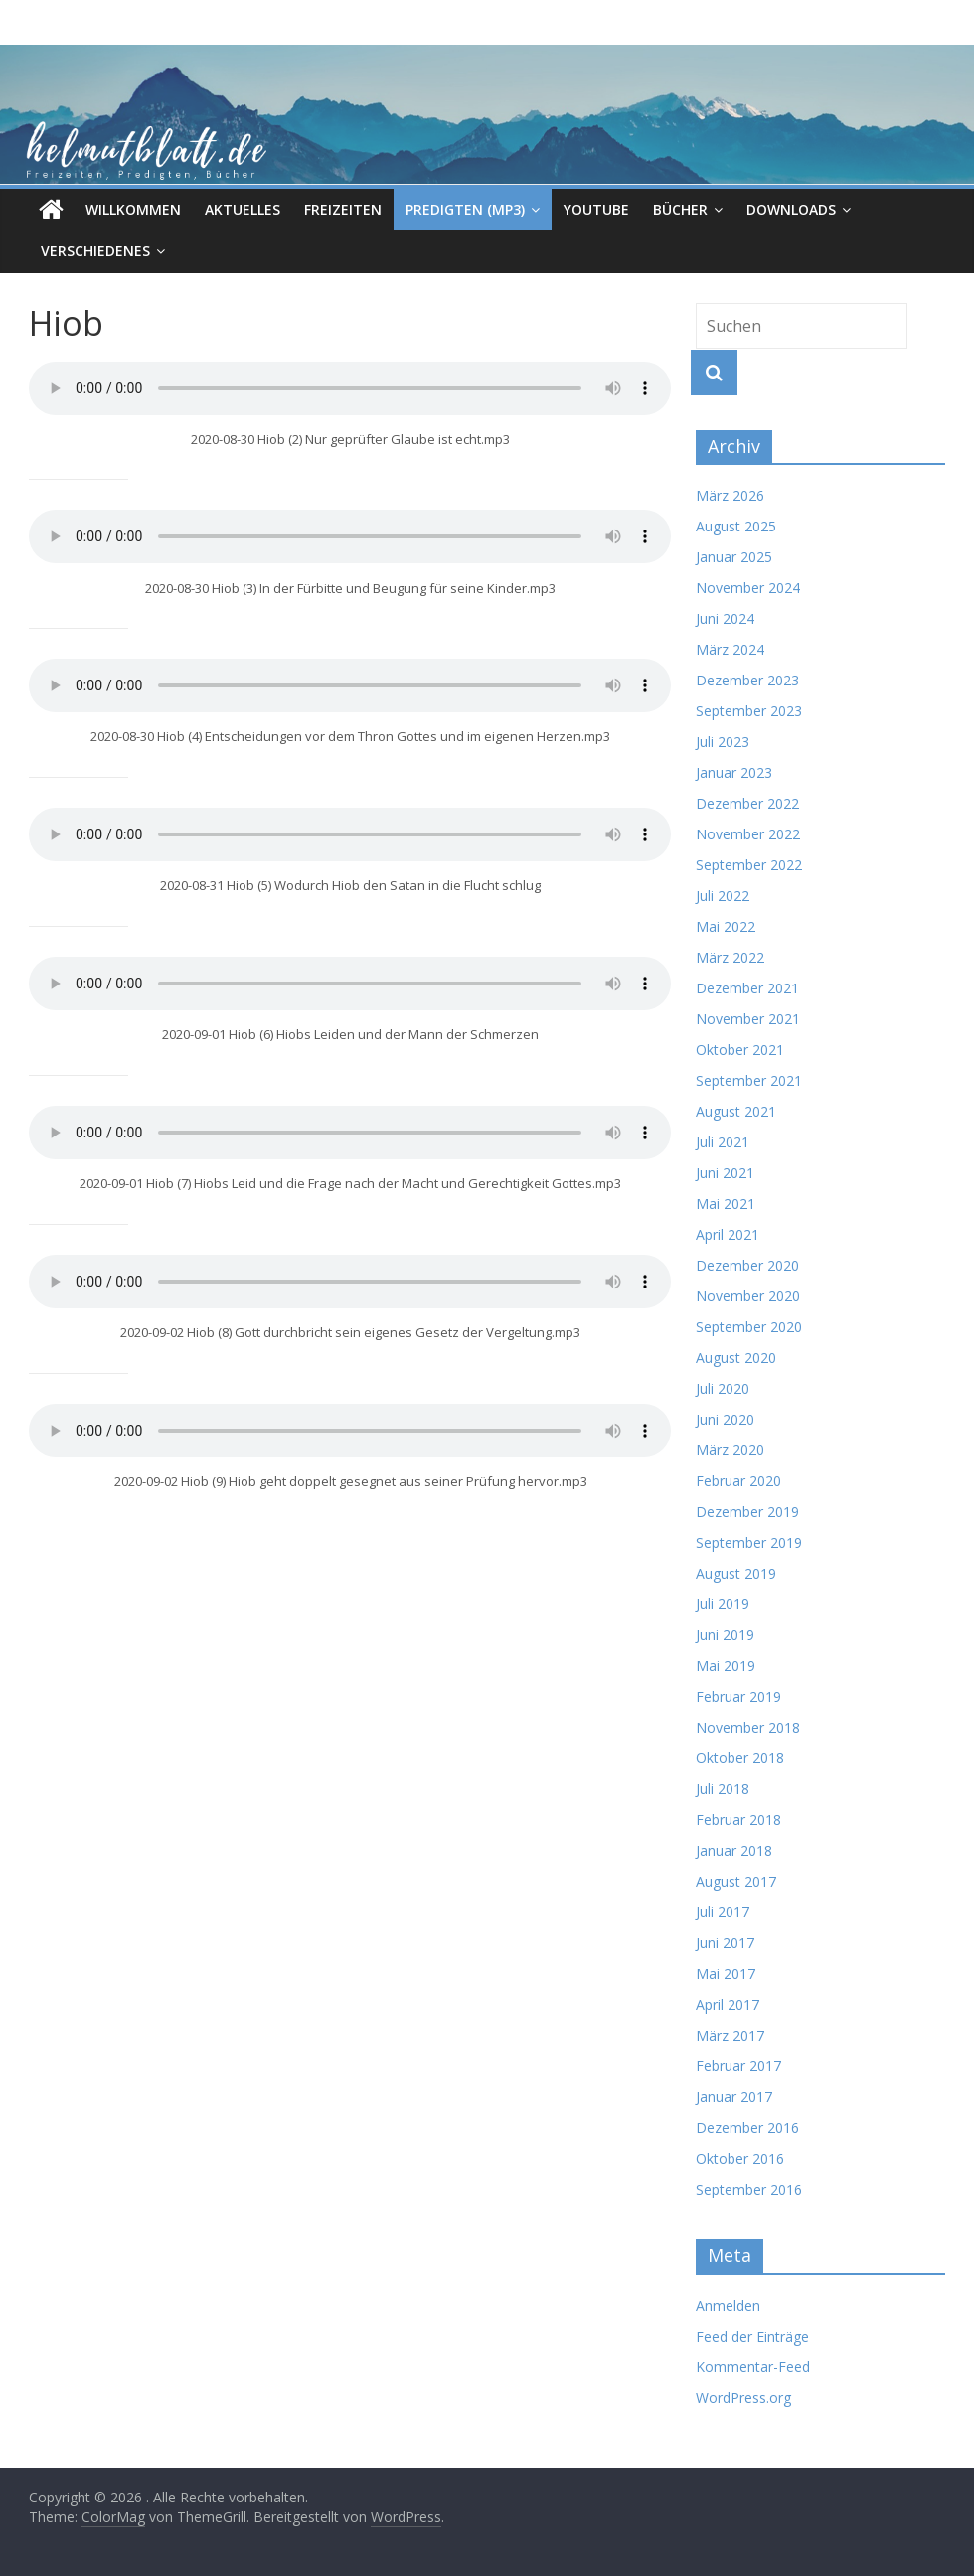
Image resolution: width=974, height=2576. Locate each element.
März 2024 (730, 649)
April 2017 (727, 2004)
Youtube (596, 209)
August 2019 (736, 1573)
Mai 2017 (725, 1973)
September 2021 (749, 1080)
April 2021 (727, 1234)
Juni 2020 (725, 1419)
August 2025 (736, 526)
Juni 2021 (725, 1172)
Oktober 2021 (740, 1049)
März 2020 (730, 1449)
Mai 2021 (725, 1203)
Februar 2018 (738, 1819)
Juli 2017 (722, 1911)
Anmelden (728, 2305)
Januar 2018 (734, 1850)
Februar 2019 (738, 1696)
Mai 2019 (725, 1665)
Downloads (791, 209)
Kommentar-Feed (753, 2366)
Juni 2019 (725, 1634)
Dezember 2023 (747, 680)
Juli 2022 (722, 895)
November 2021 (748, 1018)
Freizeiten (343, 209)
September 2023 (749, 710)
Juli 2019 (722, 1603)
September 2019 (749, 1542)
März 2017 (730, 2035)
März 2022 (730, 957)
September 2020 (749, 1326)
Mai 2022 (725, 926)
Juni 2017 (725, 1942)
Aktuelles (242, 209)
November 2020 (748, 1296)
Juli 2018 (722, 1788)
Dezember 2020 (747, 1265)
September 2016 (749, 2189)
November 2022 (748, 834)
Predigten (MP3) (465, 209)
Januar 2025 (734, 556)
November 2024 (748, 587)
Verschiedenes (95, 250)
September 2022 (749, 864)
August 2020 (736, 1357)
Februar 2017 (738, 2065)
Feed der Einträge (752, 2336)
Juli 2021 (722, 1142)
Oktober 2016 (740, 2158)
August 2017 (736, 1881)
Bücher (680, 209)
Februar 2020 (738, 1480)
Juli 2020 (722, 1388)
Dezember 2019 (747, 1511)
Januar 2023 (734, 772)
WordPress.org (743, 2397)
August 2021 (736, 1111)
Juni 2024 (725, 618)
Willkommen (133, 209)
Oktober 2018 (740, 1757)
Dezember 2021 (747, 988)
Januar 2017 (734, 2096)
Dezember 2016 (747, 2127)
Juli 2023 (722, 741)
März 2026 (730, 495)
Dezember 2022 (747, 803)
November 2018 (748, 1727)
